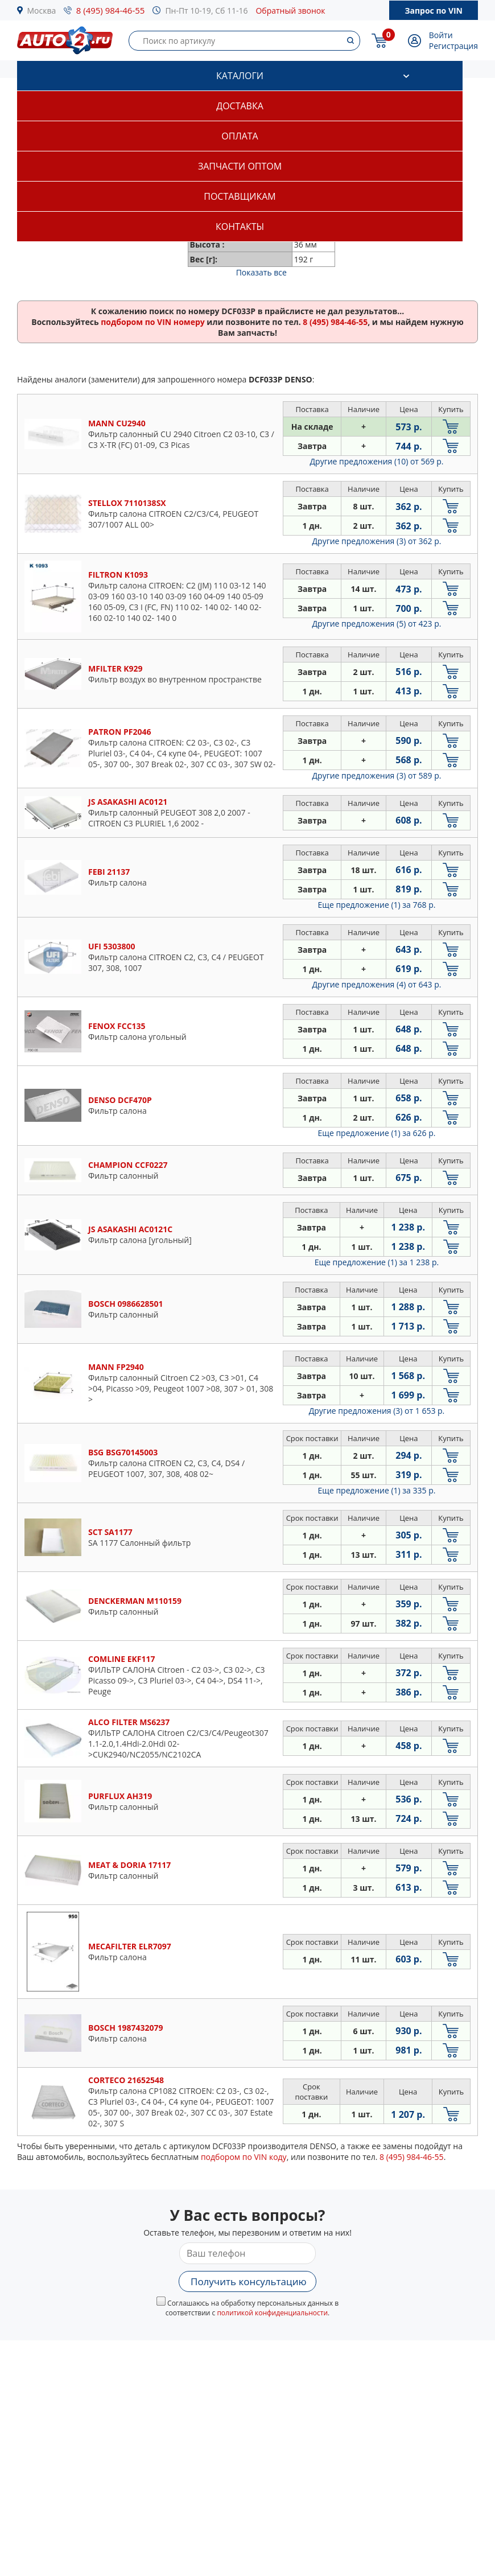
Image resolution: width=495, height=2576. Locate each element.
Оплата (239, 136)
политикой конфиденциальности (272, 2313)
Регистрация (453, 45)
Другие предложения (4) (377, 984)
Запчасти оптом (240, 166)
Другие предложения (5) (377, 623)
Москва (41, 10)
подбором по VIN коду (244, 2156)
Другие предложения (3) (377, 541)
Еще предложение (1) (377, 904)
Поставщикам (239, 196)
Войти (441, 35)
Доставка (239, 106)
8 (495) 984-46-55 (110, 10)
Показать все (261, 272)
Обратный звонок (290, 10)
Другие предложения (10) (377, 461)
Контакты (240, 226)
